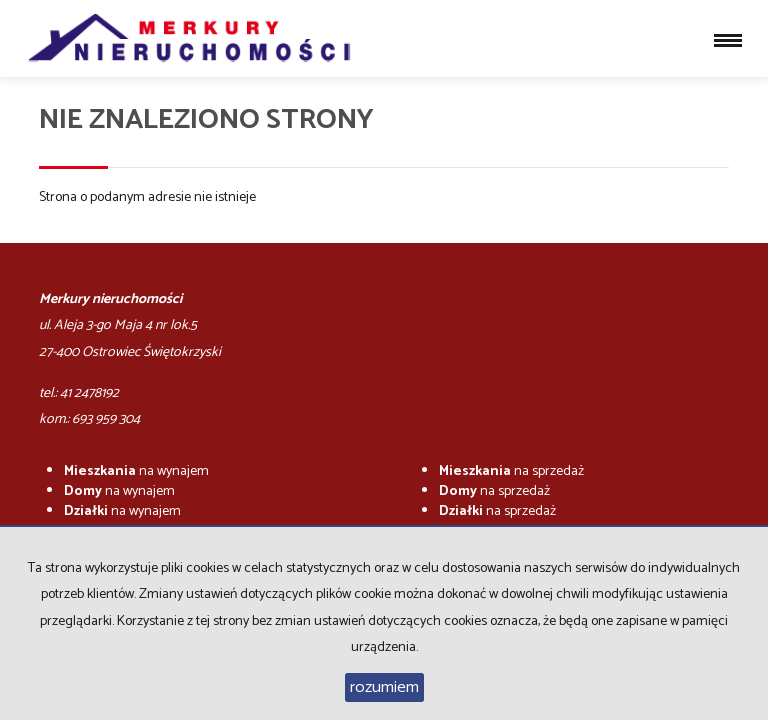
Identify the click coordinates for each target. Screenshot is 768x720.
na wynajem (136, 471)
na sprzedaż (511, 471)
